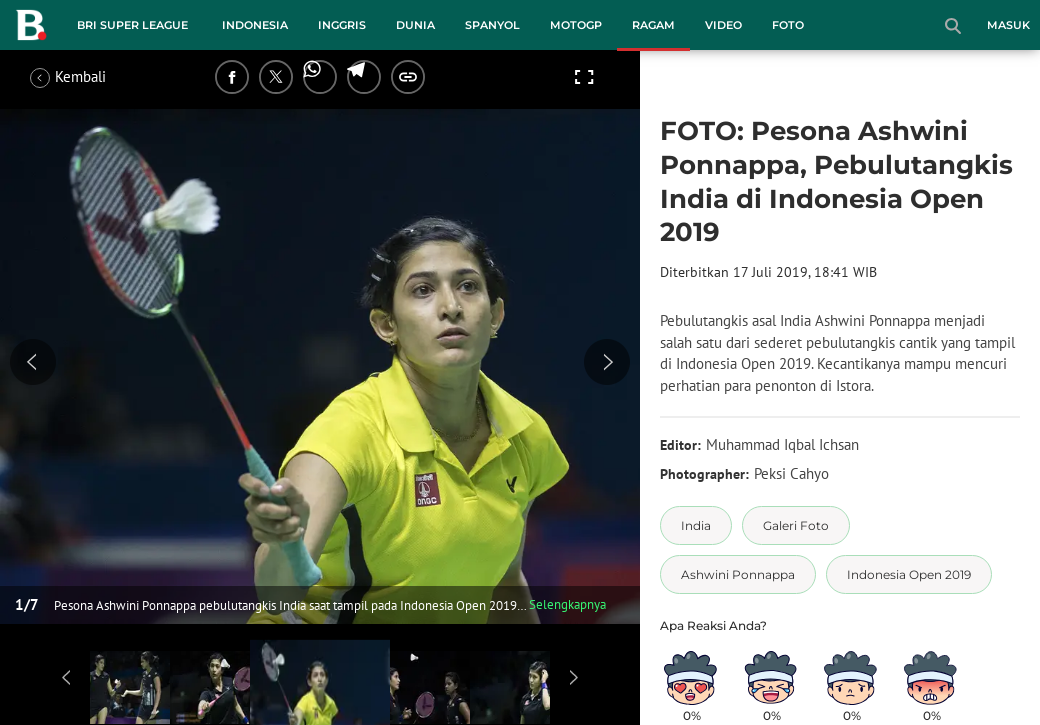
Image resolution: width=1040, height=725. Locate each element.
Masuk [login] (1008, 25)
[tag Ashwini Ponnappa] (738, 574)
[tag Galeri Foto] (796, 525)
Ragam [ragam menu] (653, 25)
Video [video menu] (723, 25)
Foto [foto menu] (788, 25)
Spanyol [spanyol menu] (492, 25)
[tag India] (696, 525)
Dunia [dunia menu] (415, 25)
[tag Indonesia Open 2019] (909, 574)
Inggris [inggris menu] (342, 25)
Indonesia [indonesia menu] (255, 25)
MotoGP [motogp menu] (576, 25)
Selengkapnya (567, 604)
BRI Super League (132, 25)
